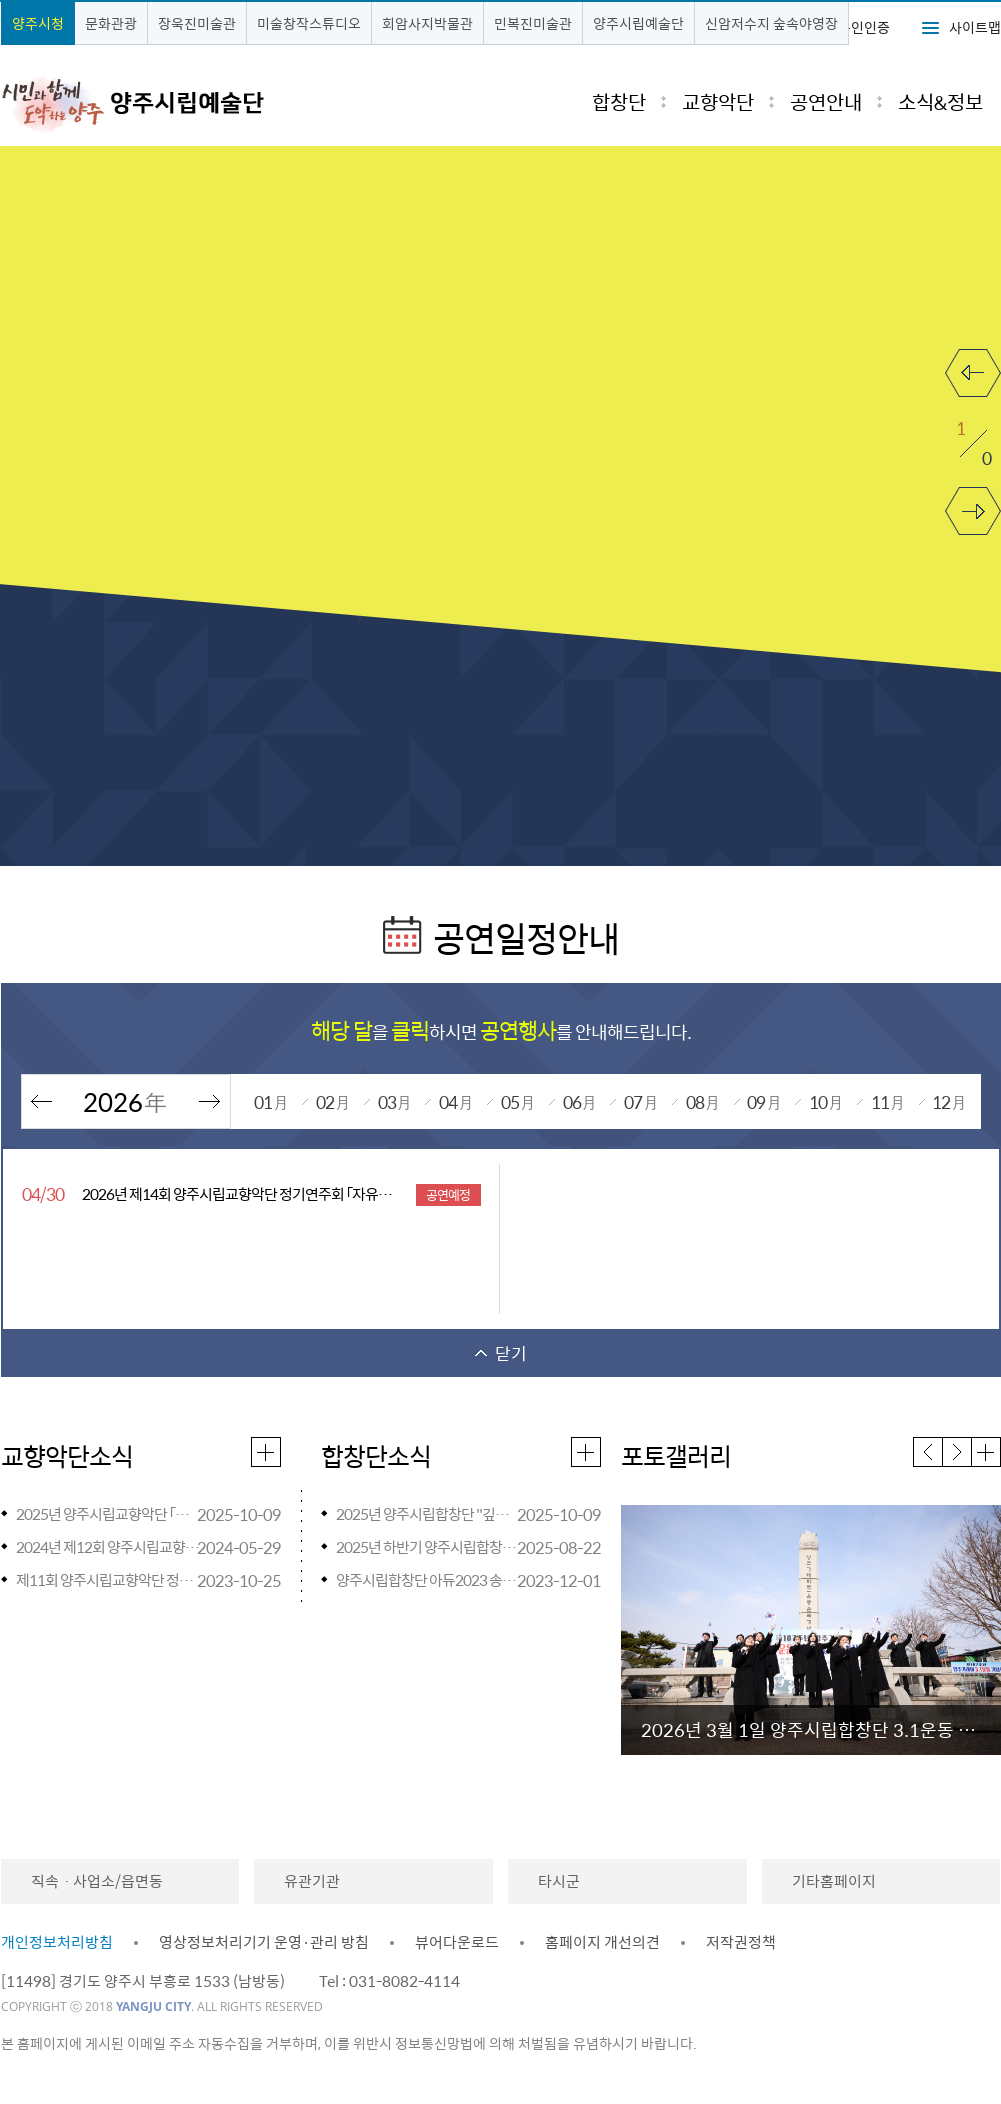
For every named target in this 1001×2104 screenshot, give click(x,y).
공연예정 (448, 1194)
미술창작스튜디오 (309, 23)
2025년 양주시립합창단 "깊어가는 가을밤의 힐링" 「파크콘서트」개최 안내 (429, 1514)
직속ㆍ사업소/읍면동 (97, 1881)
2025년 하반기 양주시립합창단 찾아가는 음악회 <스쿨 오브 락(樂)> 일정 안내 (429, 1547)
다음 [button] (957, 1452)
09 (764, 1101)
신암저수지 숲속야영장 (771, 23)
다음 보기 (973, 499)
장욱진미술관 (197, 23)
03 (395, 1101)
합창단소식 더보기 (586, 1450)
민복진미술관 (533, 23)
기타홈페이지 (834, 1881)
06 (580, 1101)
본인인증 (864, 27)
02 (333, 1101)
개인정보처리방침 (57, 1942)
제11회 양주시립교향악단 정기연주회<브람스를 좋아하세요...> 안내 (109, 1580)
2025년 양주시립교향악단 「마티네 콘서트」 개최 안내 (109, 1514)
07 (641, 1101)
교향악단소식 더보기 (266, 1450)
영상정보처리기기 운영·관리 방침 (264, 1942)
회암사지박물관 (427, 23)
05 (518, 1101)
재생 (960, 263)
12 (949, 1101)
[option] (811, 1630)
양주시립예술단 (638, 23)
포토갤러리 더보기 (986, 1450)
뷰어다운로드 (457, 1942)
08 (703, 1101)
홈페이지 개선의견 (602, 1942)
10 (826, 1101)
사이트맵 (975, 27)
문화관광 (111, 23)
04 (456, 1101)
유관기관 (312, 1881)
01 (271, 1101)
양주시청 (38, 23)
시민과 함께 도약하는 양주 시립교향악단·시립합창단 (168, 103)
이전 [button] (928, 1452)
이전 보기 (973, 361)
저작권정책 (741, 1942)
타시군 (559, 1881)
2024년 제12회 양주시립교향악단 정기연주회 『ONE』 (109, 1547)
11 (888, 1101)
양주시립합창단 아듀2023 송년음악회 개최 (429, 1580)
